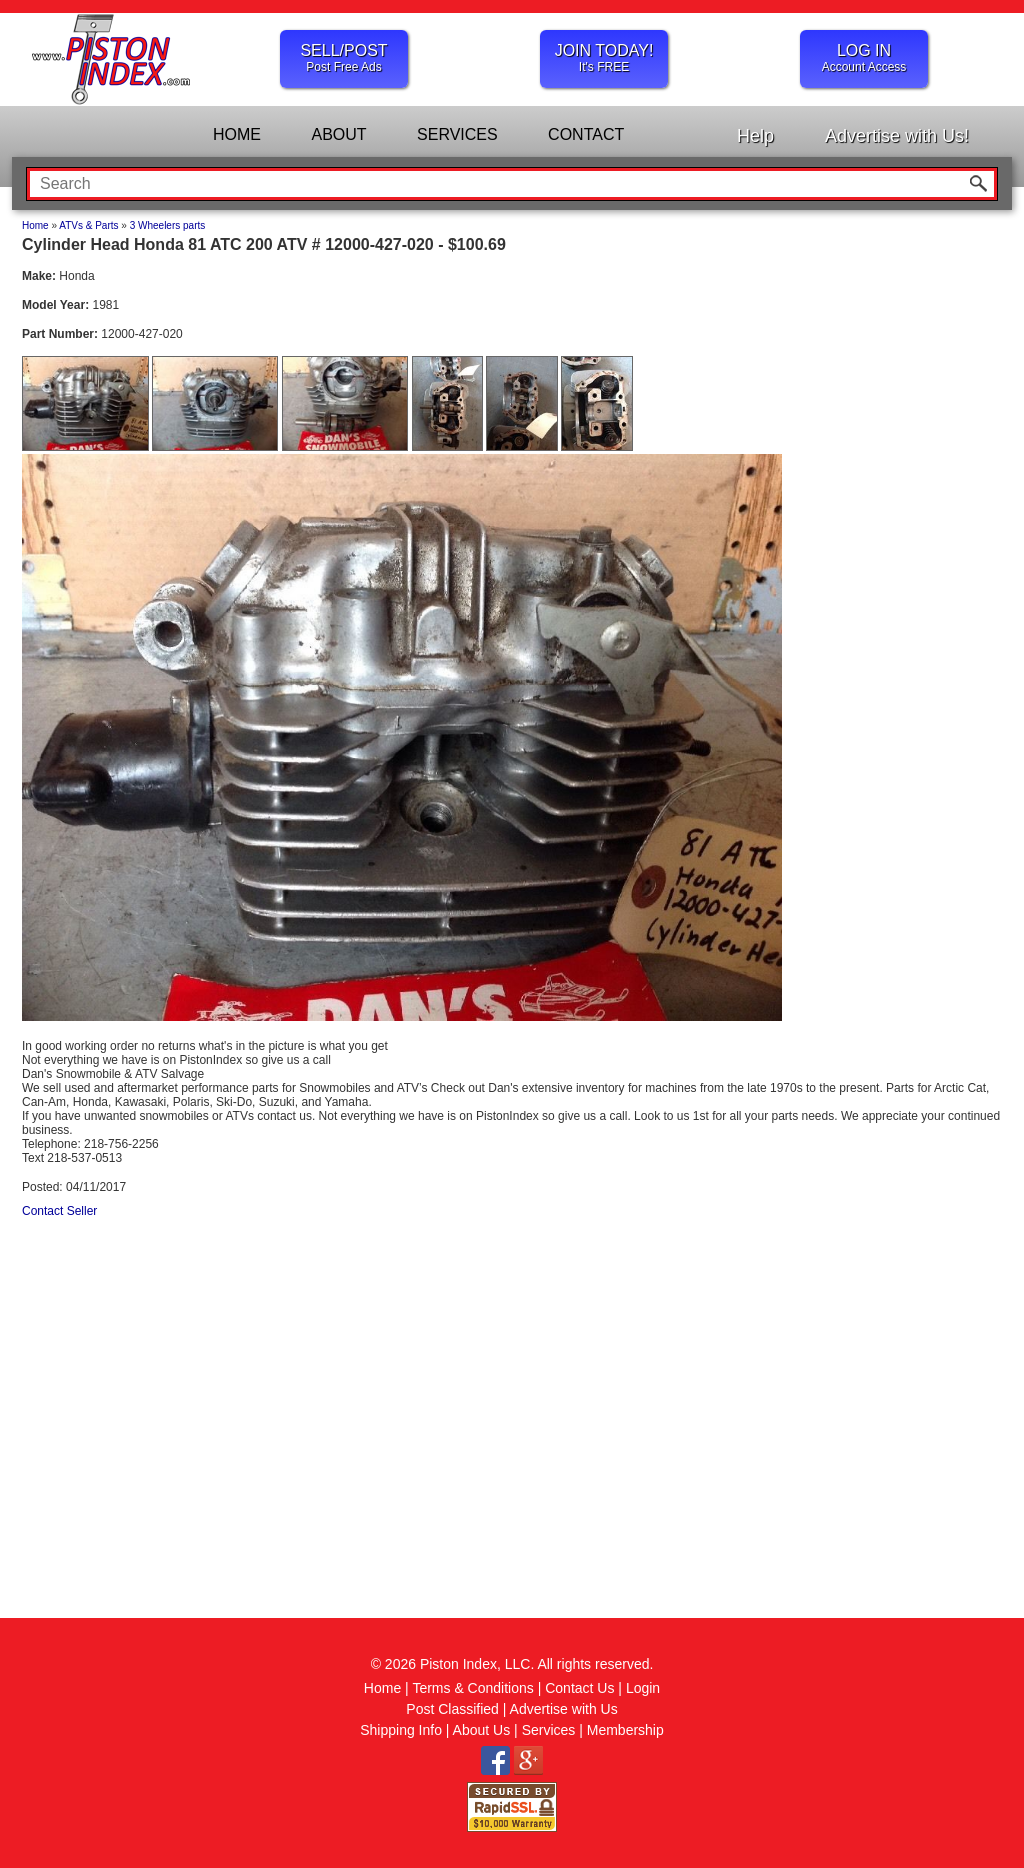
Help (755, 136)
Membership (625, 1730)
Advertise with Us (564, 1709)
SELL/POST (344, 58)
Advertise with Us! (897, 136)
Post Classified (452, 1709)
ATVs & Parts (88, 225)
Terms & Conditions (472, 1688)
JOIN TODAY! (604, 58)
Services (549, 1730)
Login (643, 1688)
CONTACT (586, 134)
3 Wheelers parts (168, 225)
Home (35, 225)
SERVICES (457, 134)
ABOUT (338, 134)
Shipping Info (401, 1730)
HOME (237, 134)
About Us (482, 1730)
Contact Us (579, 1688)
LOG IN (864, 58)
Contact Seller (59, 1211)
